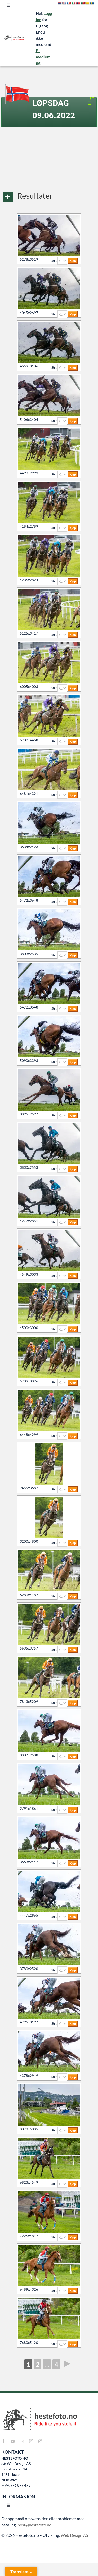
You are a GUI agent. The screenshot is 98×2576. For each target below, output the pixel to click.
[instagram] (31, 2441)
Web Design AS (74, 2535)
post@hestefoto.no (34, 2524)
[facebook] (3, 2441)
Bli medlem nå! (43, 56)
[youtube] (13, 2441)
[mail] (22, 2441)
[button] (49, 196)
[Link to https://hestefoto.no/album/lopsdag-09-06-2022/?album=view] (92, 98)
